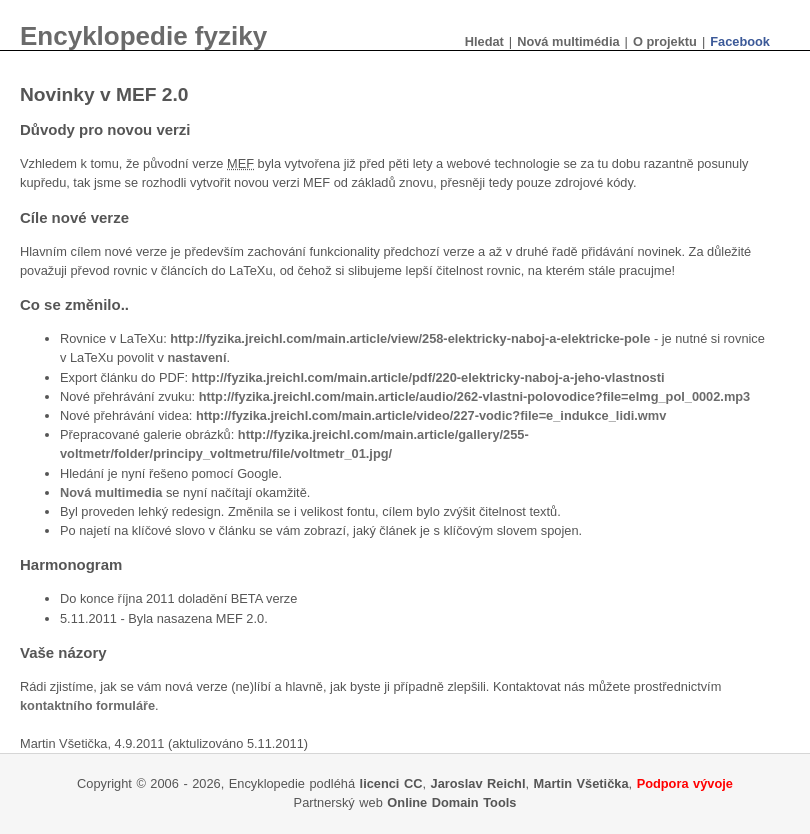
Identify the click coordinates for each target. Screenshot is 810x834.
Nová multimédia (568, 41)
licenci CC (391, 783)
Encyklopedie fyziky (143, 36)
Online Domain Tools (451, 802)
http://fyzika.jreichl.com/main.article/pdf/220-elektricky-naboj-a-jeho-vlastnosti (428, 377)
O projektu (665, 41)
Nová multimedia (111, 492)
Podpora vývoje (685, 783)
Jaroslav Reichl (478, 783)
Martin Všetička (581, 783)
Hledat (484, 41)
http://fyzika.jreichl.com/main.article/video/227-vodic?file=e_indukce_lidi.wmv (431, 415)
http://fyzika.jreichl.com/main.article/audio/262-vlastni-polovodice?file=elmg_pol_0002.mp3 (475, 396)
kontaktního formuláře (87, 705)
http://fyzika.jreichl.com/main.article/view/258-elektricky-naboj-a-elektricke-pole (410, 338)
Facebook (740, 41)
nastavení (196, 357)
